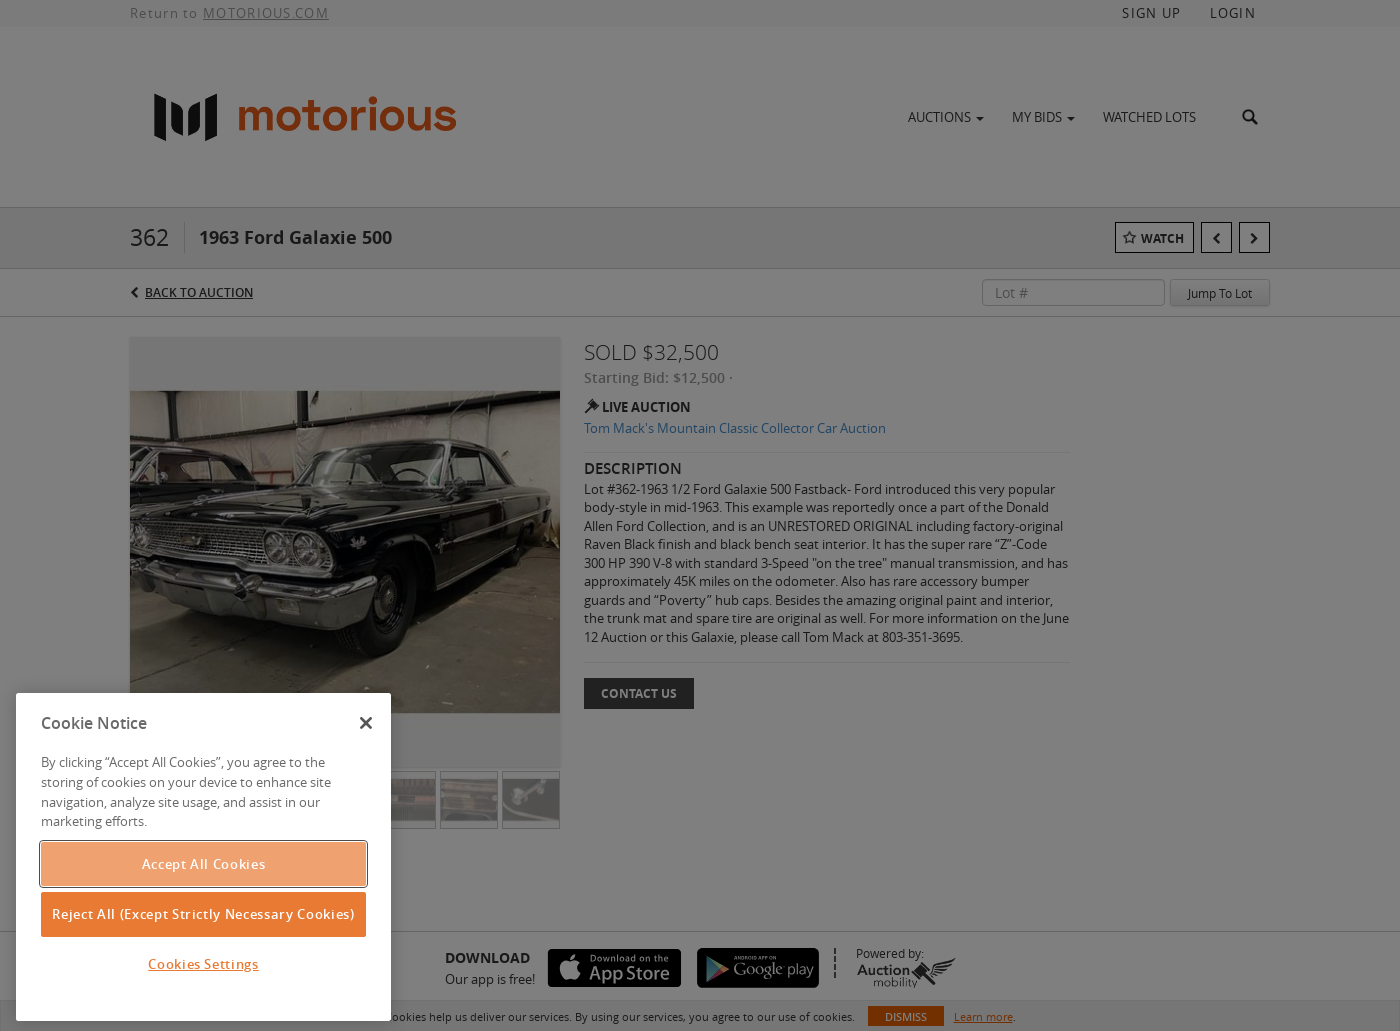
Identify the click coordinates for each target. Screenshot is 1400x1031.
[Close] (366, 723)
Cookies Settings (203, 964)
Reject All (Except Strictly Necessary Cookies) (203, 914)
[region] (203, 857)
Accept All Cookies (204, 864)
